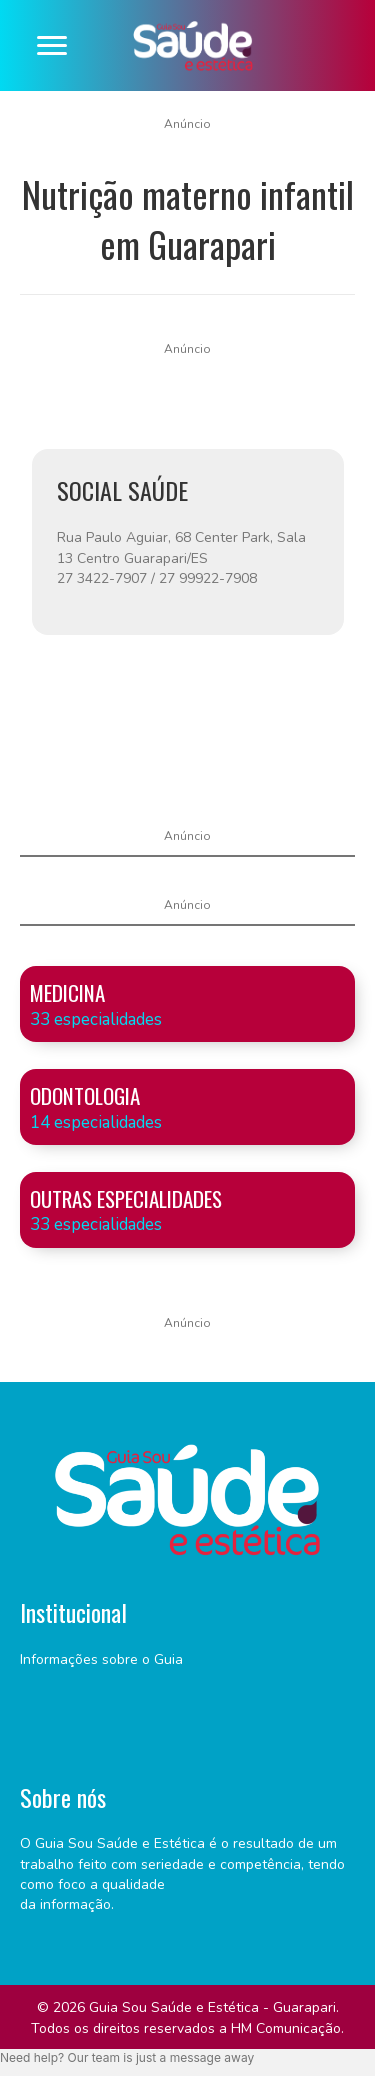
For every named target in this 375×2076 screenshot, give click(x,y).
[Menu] (52, 46)
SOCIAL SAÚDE (122, 490)
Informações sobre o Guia (101, 1659)
